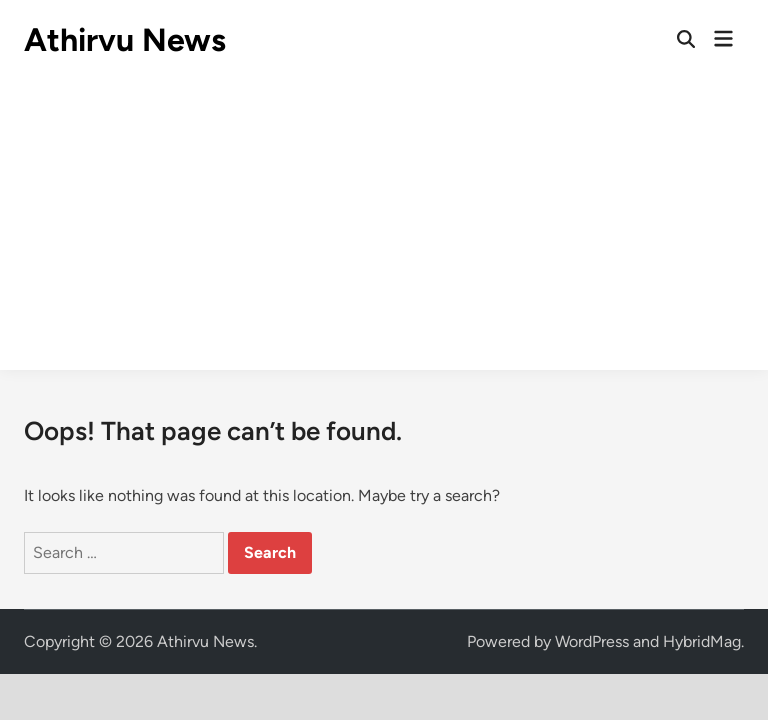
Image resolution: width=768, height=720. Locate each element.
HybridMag (702, 641)
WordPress (592, 641)
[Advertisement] (384, 230)
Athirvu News (125, 40)
